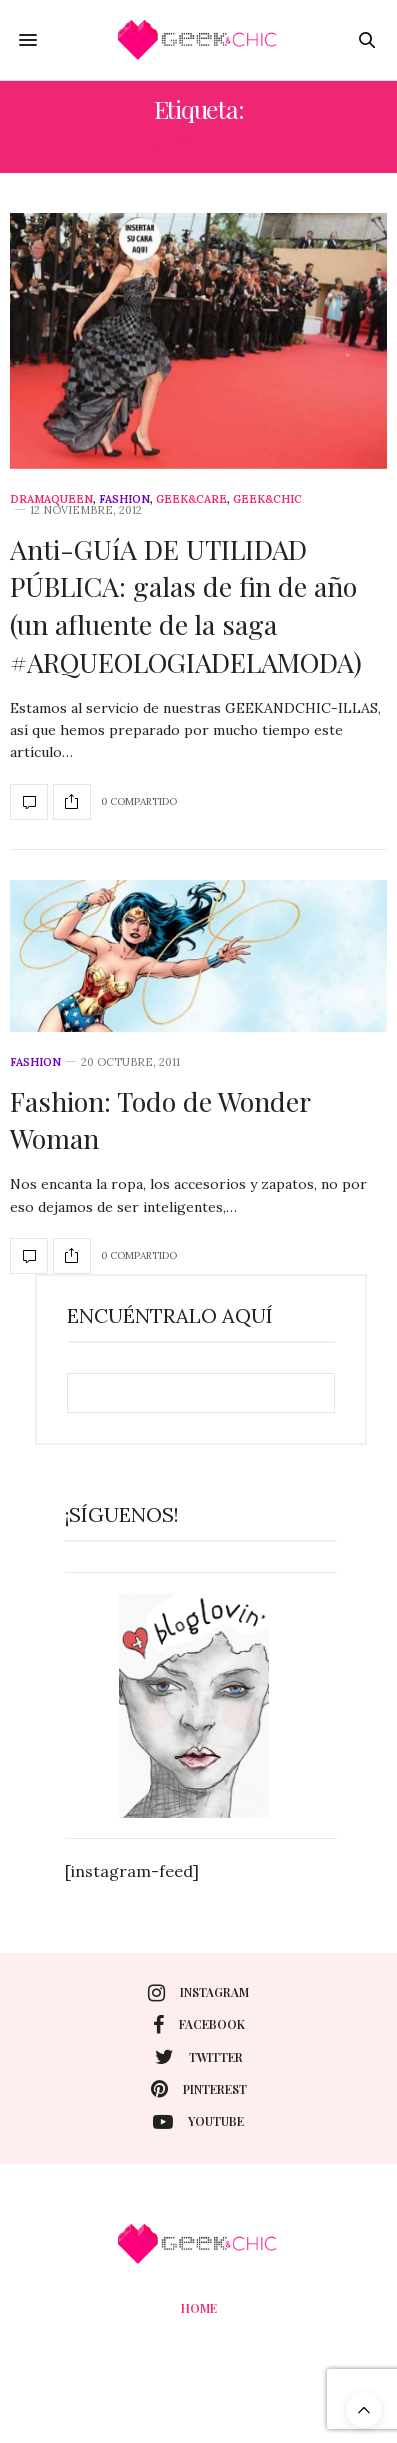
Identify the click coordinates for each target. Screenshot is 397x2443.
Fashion (124, 499)
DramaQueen (51, 499)
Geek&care (191, 499)
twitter (199, 2057)
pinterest (199, 2089)
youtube (198, 2122)
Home (199, 2308)
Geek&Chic (267, 499)
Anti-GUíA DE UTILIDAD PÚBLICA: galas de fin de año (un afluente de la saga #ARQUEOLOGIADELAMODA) (186, 605)
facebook (199, 2025)
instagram (198, 1993)
